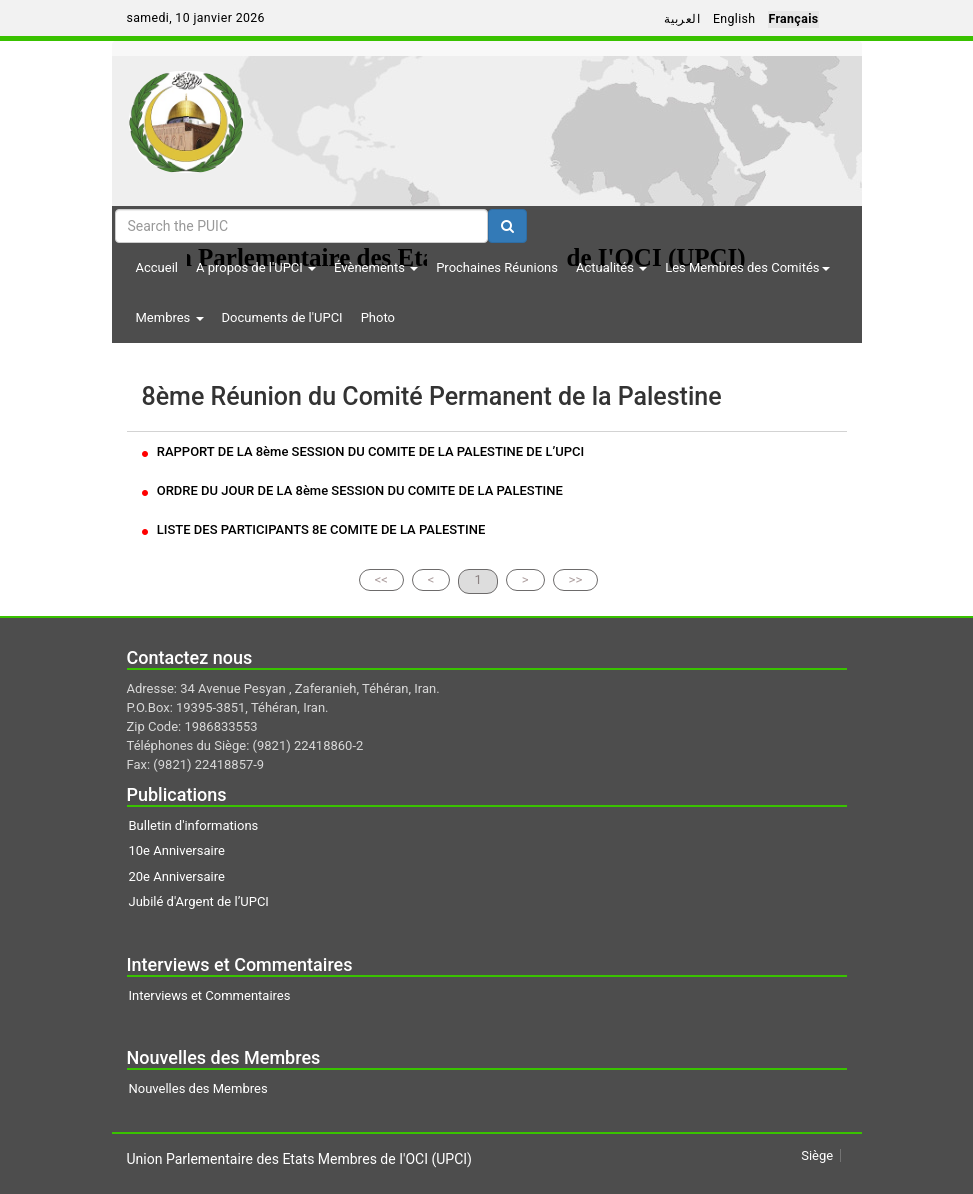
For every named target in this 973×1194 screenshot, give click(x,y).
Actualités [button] (611, 267)
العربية (682, 19)
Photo (378, 317)
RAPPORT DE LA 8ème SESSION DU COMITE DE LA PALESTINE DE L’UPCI (363, 451)
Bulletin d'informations (194, 825)
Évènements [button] (376, 267)
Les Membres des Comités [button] (747, 267)
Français (793, 19)
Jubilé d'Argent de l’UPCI (199, 901)
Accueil (157, 267)
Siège (817, 1155)
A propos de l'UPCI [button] (256, 267)
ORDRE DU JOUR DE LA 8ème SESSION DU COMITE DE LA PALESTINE (352, 490)
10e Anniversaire (177, 850)
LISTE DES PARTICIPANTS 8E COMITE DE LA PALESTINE (314, 529)
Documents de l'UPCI (282, 317)
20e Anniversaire (177, 876)
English (734, 19)
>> (576, 579)
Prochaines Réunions (497, 267)
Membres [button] (170, 317)
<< (381, 579)
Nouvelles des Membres (198, 1088)
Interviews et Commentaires (210, 995)
